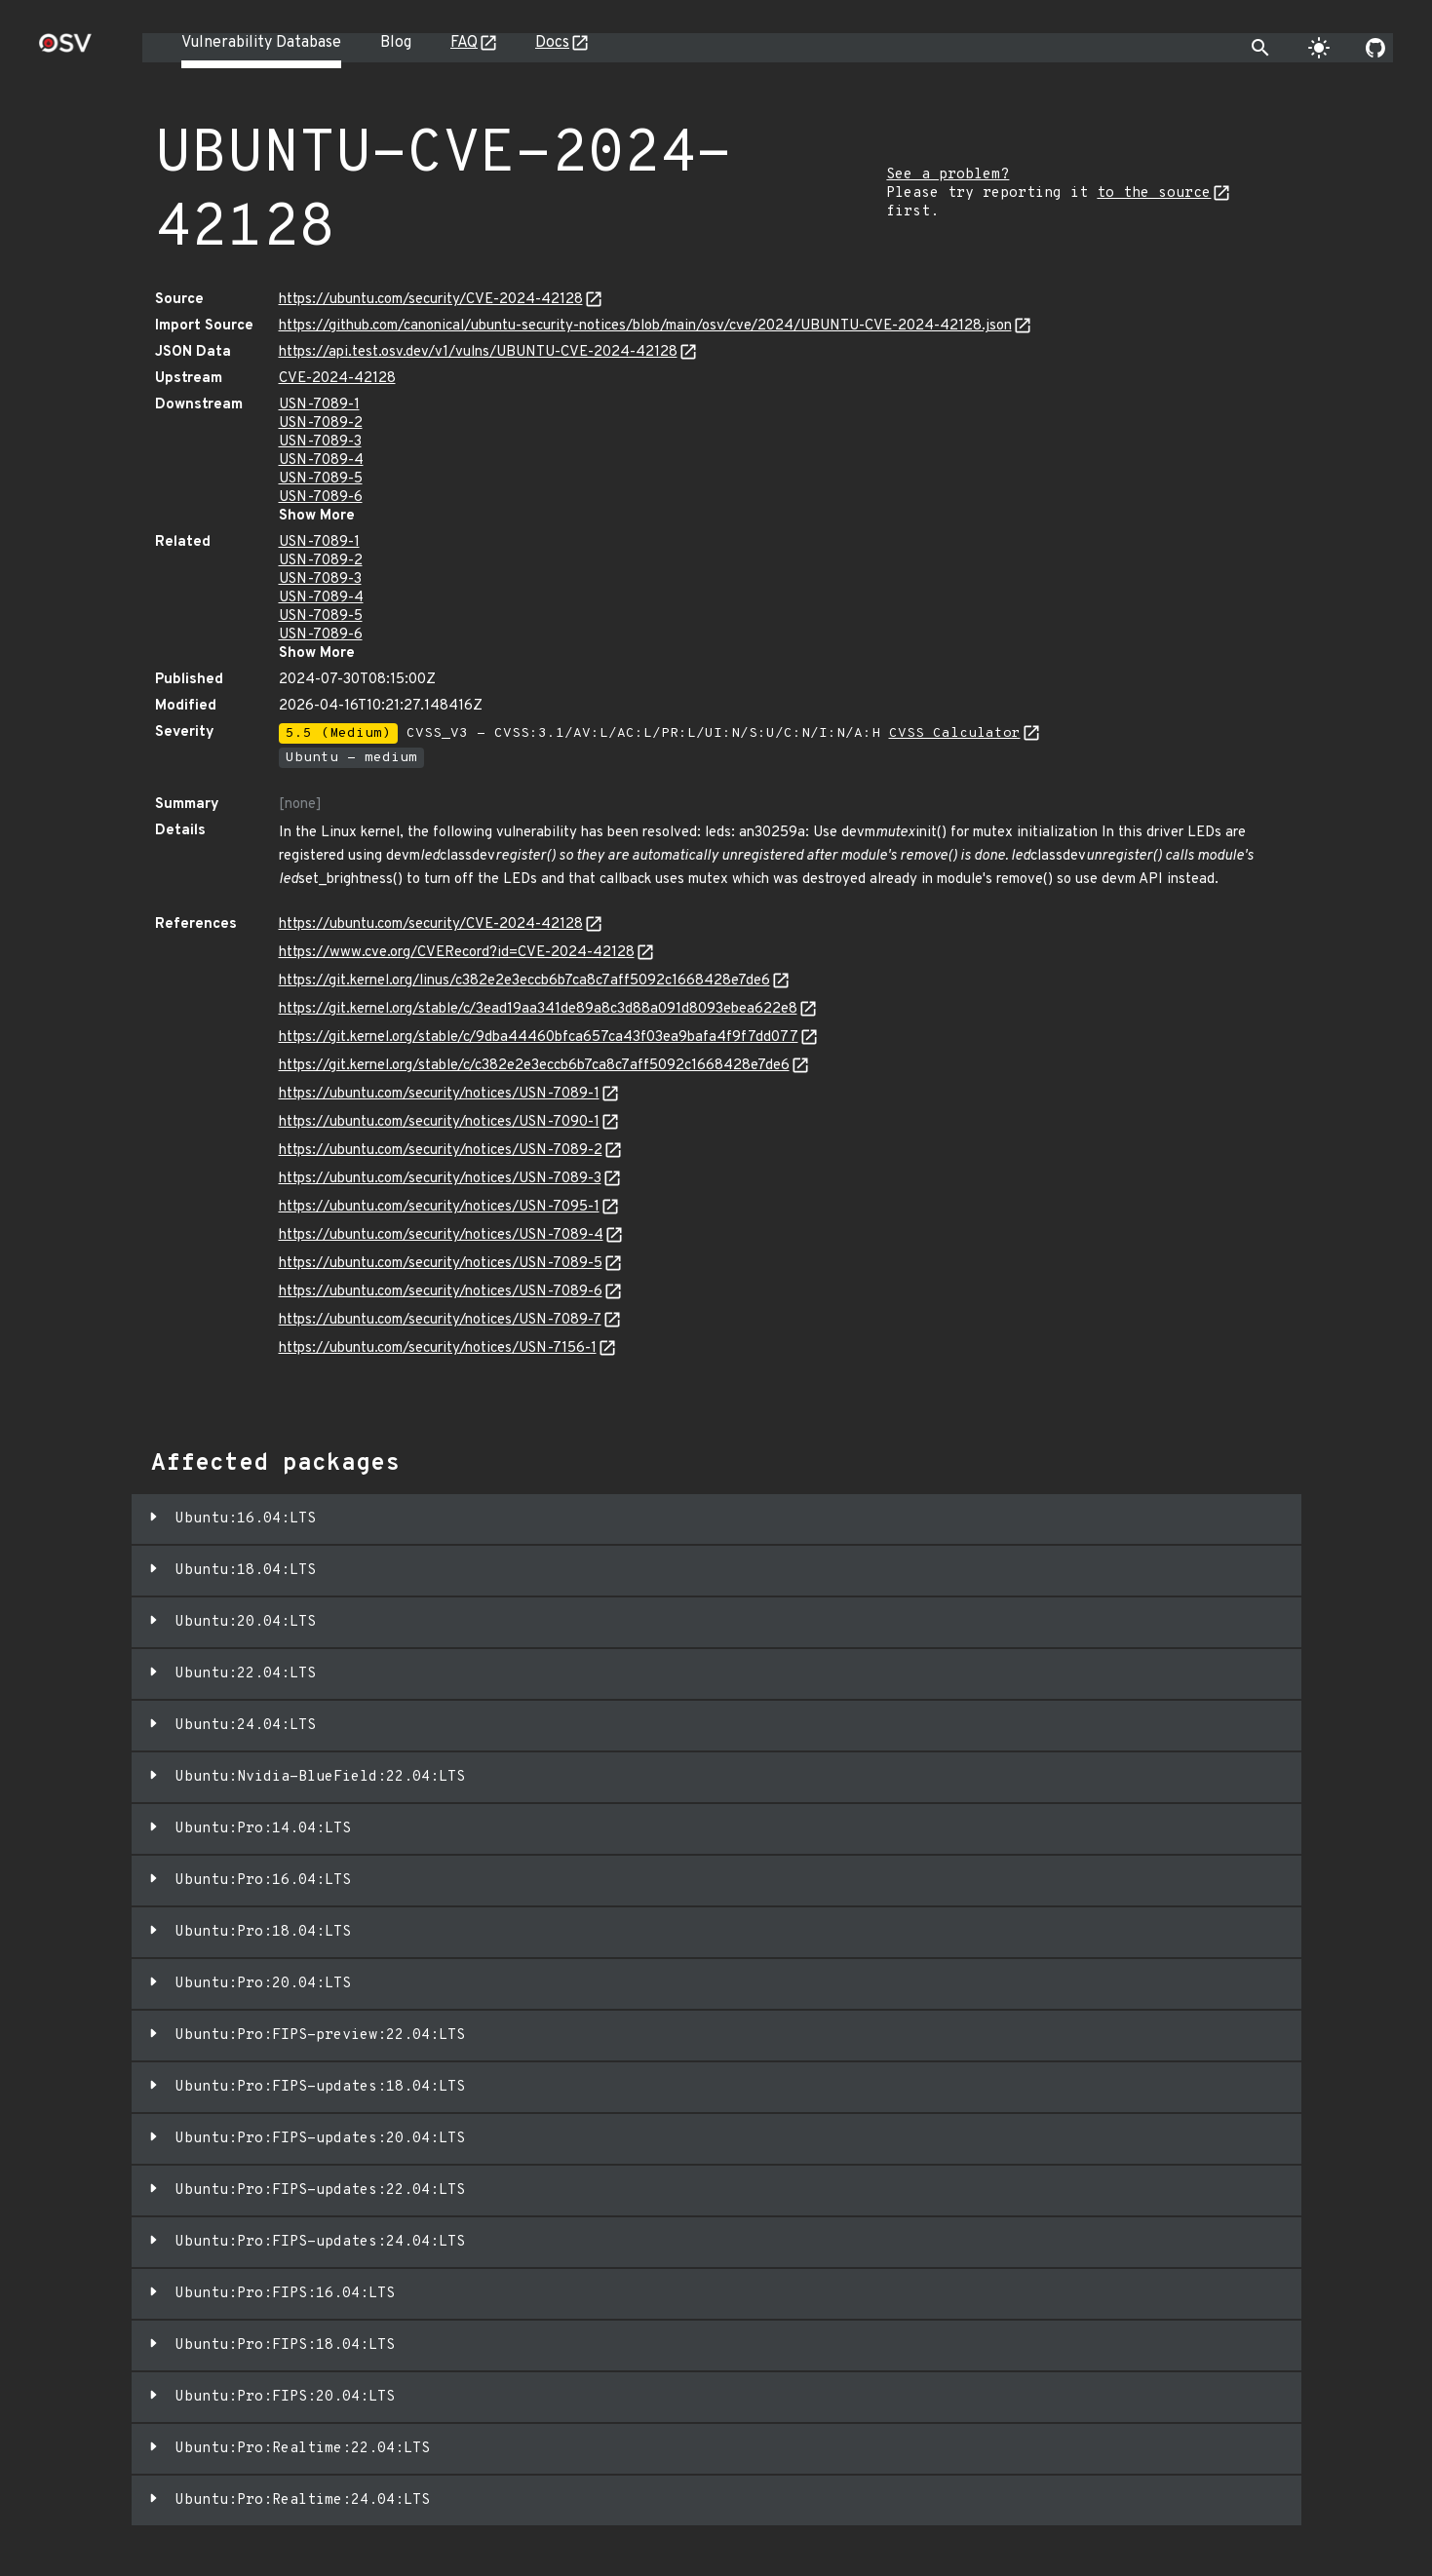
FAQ (464, 43)
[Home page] (65, 49)
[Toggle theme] (1318, 47)
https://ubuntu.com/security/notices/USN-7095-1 (439, 1207)
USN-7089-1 (319, 405)
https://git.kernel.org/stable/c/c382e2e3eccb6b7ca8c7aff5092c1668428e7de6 (534, 1066)
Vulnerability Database (261, 43)
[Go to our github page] (1375, 48)
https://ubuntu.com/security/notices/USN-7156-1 (438, 1348)
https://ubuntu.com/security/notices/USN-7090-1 (439, 1122)
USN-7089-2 (321, 423)
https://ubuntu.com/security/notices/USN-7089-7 (440, 1320)
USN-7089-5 (321, 479)
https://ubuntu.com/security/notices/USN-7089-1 (439, 1094)
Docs (552, 43)
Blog (395, 43)
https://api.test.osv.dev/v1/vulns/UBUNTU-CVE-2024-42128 (478, 352)
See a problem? (947, 175)
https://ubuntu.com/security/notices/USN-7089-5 (440, 1263)
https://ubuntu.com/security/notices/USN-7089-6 (440, 1292)
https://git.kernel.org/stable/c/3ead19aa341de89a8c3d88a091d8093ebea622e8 (538, 1009)
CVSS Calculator (955, 733)
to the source (1154, 193)
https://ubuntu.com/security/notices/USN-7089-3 (440, 1179)
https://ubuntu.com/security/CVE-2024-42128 (431, 299)
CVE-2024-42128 (337, 378)
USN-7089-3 (320, 442)
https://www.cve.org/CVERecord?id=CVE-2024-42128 (457, 952)
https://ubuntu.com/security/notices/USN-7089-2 (440, 1150)
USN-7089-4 (321, 460)
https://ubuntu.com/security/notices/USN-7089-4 (441, 1235)
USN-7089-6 (321, 497)
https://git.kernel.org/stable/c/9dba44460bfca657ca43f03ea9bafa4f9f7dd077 (538, 1037)
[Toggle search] (1260, 47)
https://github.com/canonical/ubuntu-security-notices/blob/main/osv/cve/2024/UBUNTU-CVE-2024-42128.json (645, 326)
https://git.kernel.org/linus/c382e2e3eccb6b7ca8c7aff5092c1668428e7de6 (524, 981)
